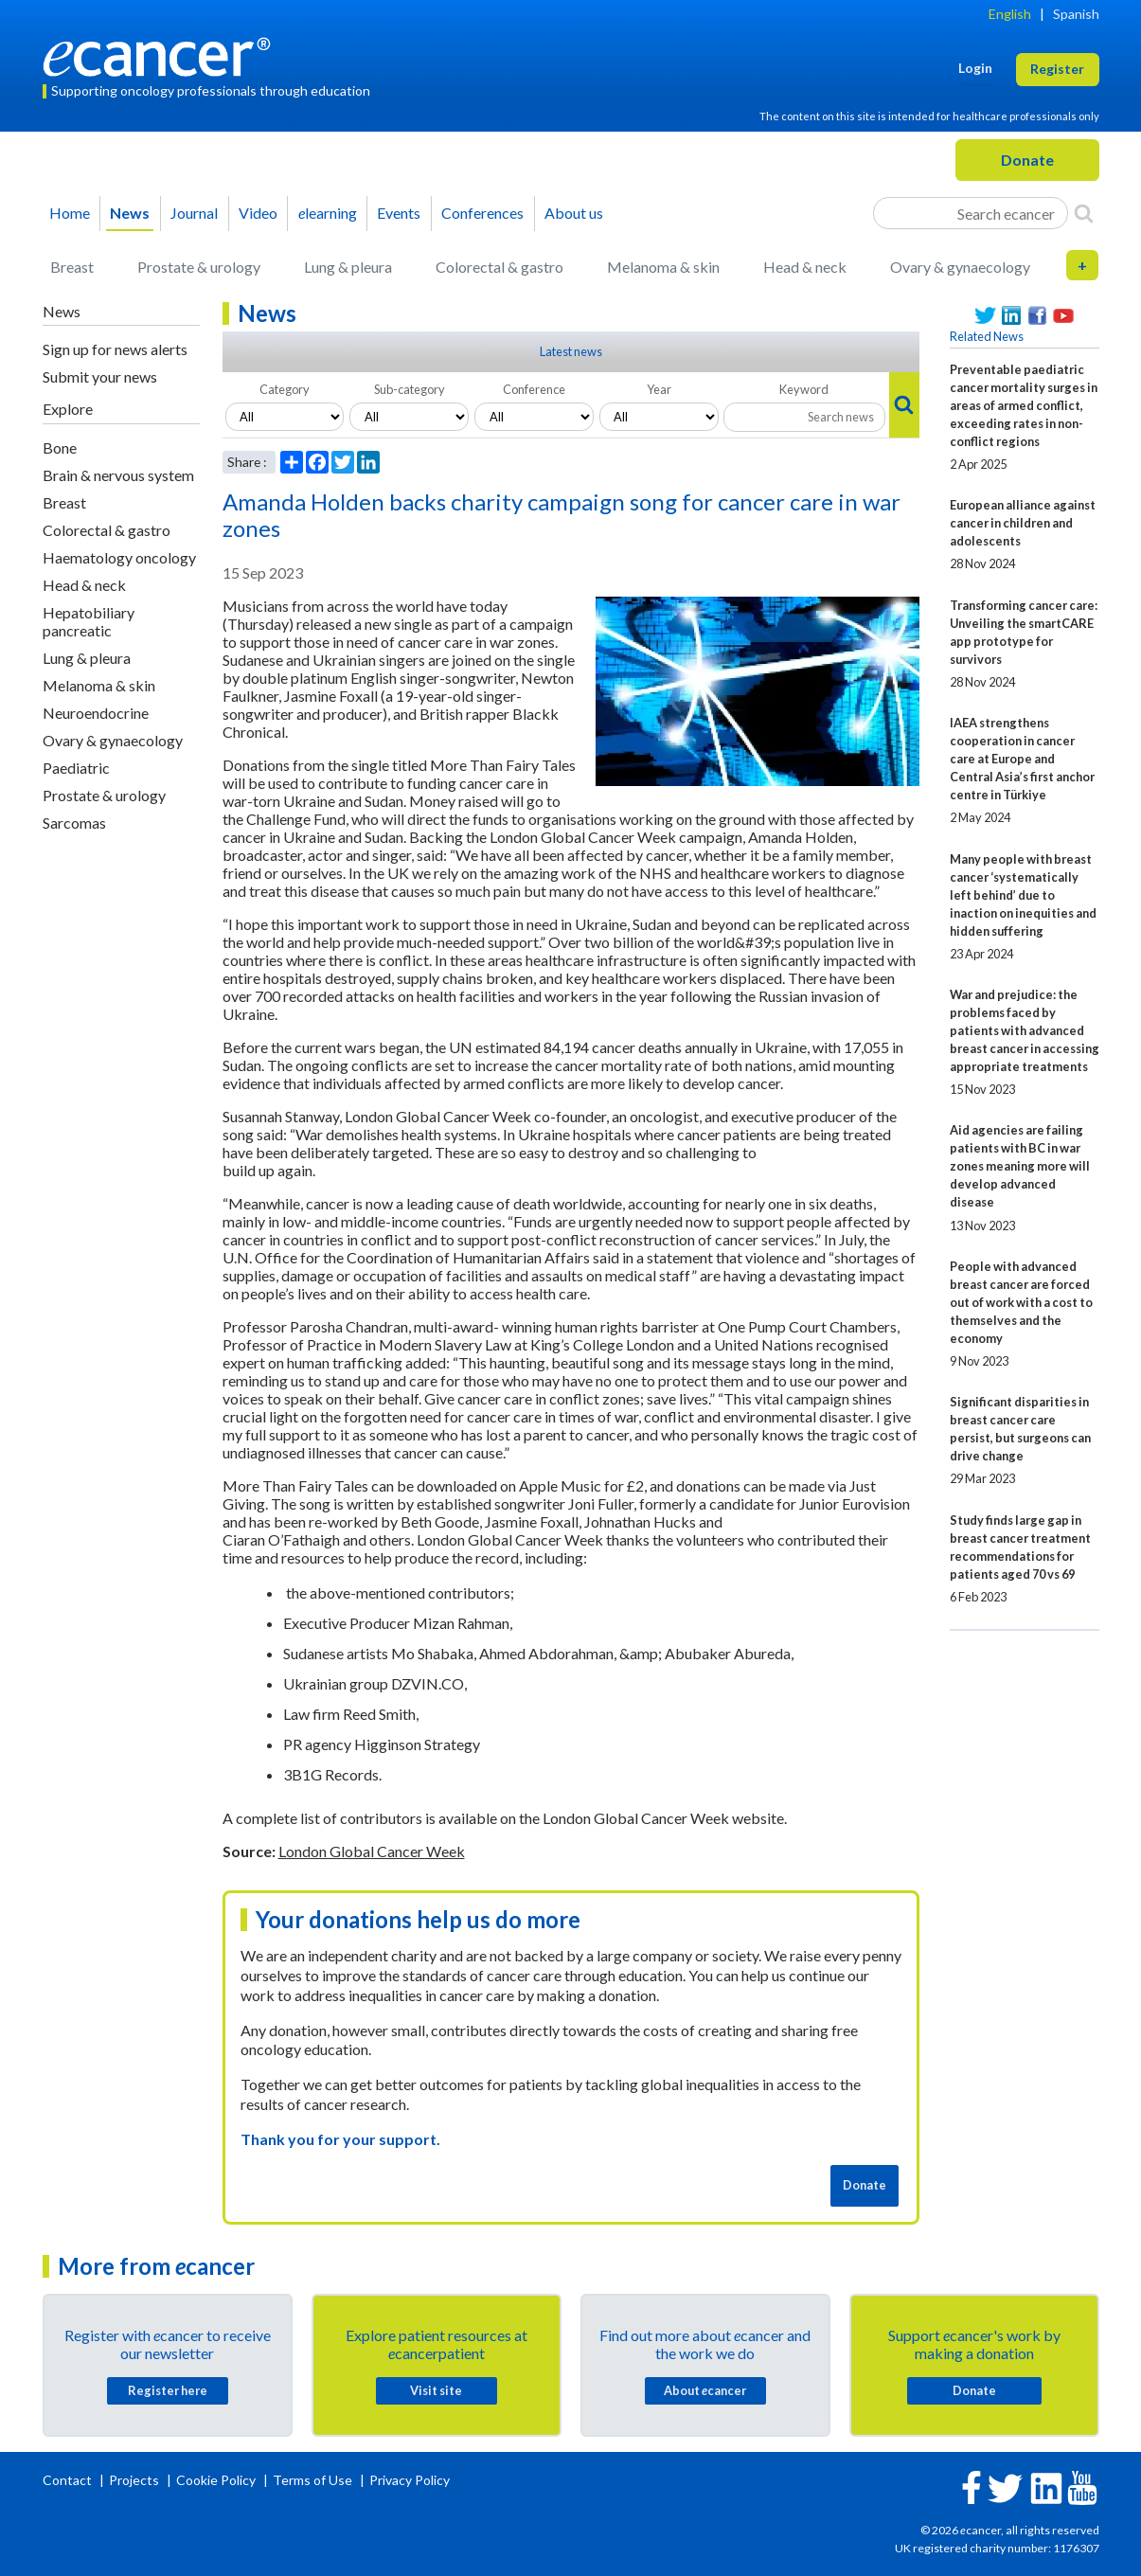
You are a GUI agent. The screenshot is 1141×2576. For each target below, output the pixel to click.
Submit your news (100, 376)
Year (659, 389)
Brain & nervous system (118, 475)
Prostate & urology (198, 267)
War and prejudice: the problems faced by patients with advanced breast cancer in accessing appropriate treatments (1024, 1030)
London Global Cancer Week (371, 1851)
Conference (534, 389)
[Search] (1083, 213)
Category (284, 389)
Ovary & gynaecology (960, 267)
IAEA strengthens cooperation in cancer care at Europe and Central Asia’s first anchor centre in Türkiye (1022, 758)
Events (398, 213)
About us (573, 213)
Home (69, 213)
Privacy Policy (409, 2480)
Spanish (1076, 14)
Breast (72, 267)
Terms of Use (312, 2480)
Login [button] (975, 68)
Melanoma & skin (663, 267)
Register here (167, 2390)
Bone (60, 447)
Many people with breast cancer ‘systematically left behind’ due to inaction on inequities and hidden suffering (1023, 895)
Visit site (436, 2390)
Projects (135, 2480)
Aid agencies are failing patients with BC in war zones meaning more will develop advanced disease (1020, 1165)
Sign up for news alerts (115, 349)
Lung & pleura (348, 267)
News (130, 213)
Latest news (571, 351)
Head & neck (805, 267)
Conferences (482, 213)
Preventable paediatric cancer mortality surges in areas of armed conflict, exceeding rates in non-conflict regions (1023, 405)
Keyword (804, 389)
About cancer (705, 2390)
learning (327, 213)
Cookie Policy (216, 2480)
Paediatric (76, 768)
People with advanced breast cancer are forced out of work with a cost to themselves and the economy (1021, 1302)
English (1010, 14)
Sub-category (409, 389)
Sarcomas (74, 823)
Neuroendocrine (96, 713)
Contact (69, 2480)
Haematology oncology (119, 557)
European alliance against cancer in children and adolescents (1023, 522)
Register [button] (1057, 69)
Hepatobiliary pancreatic (88, 621)
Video (258, 213)
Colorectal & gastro (499, 267)
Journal (194, 213)
